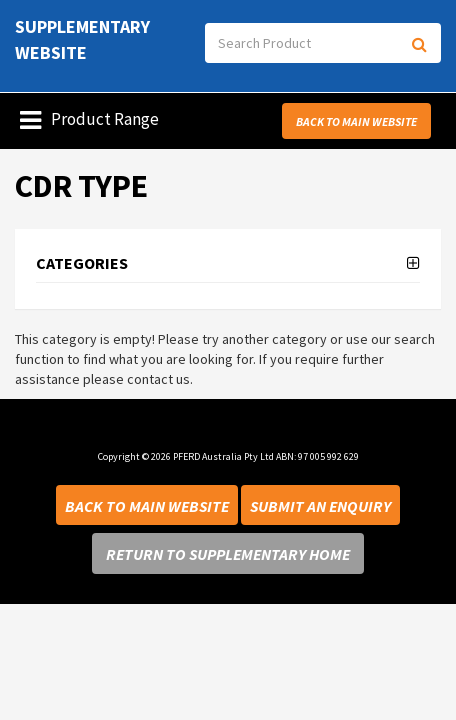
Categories (82, 264)
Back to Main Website (356, 121)
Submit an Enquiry (320, 506)
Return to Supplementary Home (228, 554)
